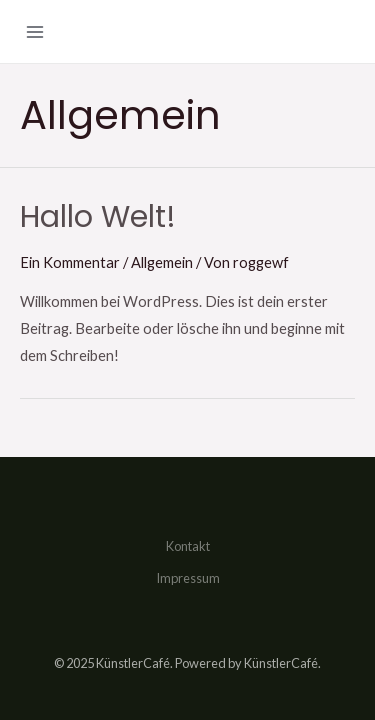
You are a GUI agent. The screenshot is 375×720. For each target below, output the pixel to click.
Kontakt (188, 546)
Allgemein (162, 262)
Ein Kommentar (70, 262)
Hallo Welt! (98, 217)
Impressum (188, 578)
